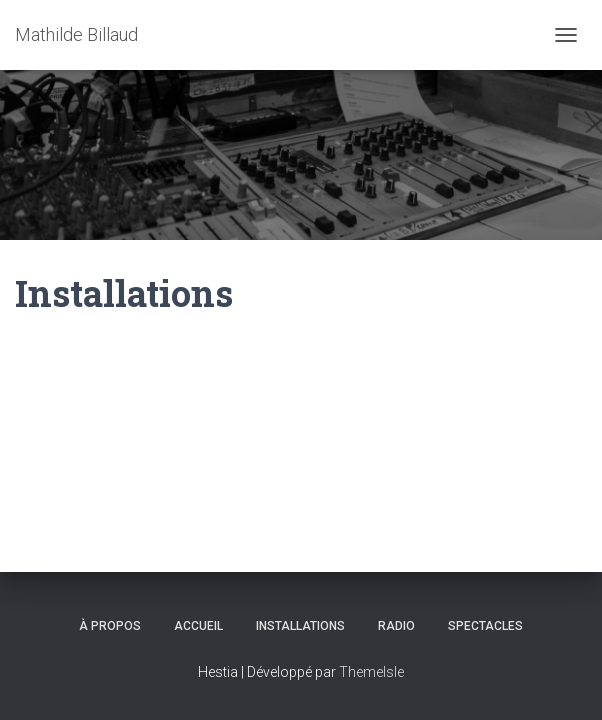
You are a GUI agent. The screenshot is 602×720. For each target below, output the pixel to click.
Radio (396, 626)
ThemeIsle (371, 672)
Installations (300, 626)
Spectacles (485, 626)
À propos (110, 626)
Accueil (198, 626)
